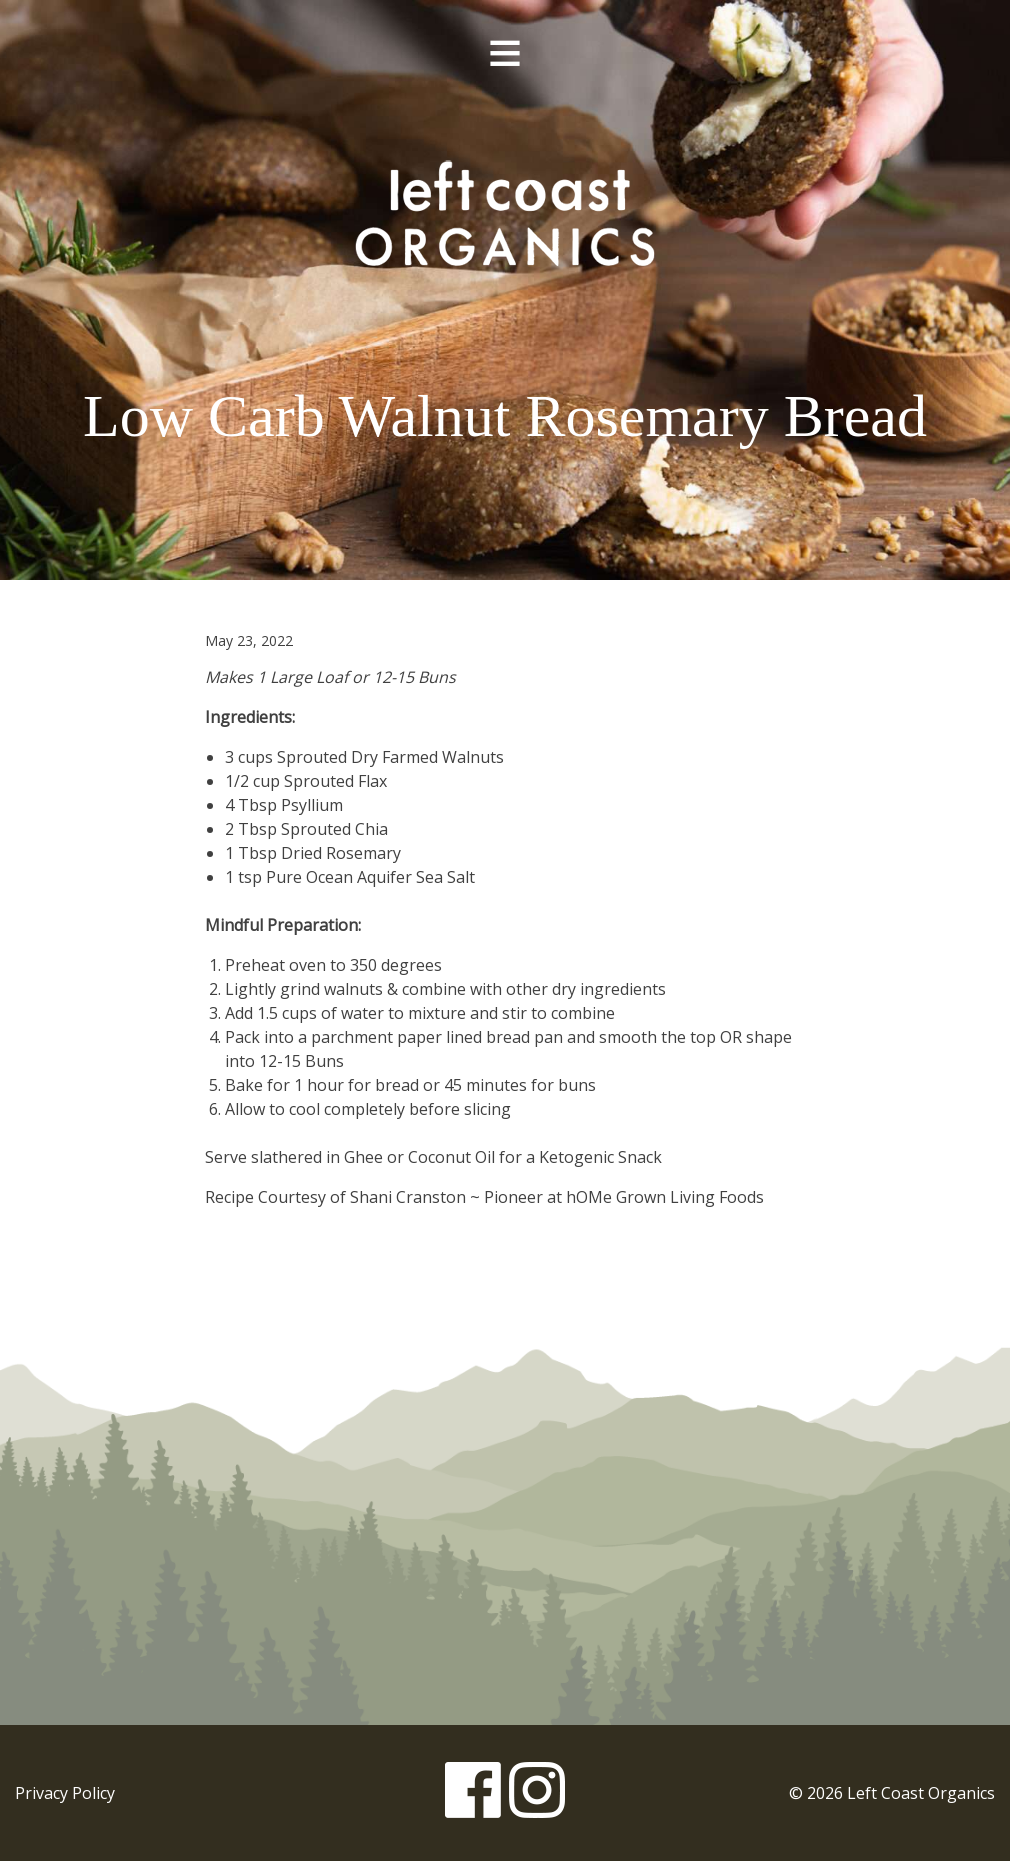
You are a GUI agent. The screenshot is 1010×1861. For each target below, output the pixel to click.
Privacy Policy (65, 1793)
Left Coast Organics (505, 213)
